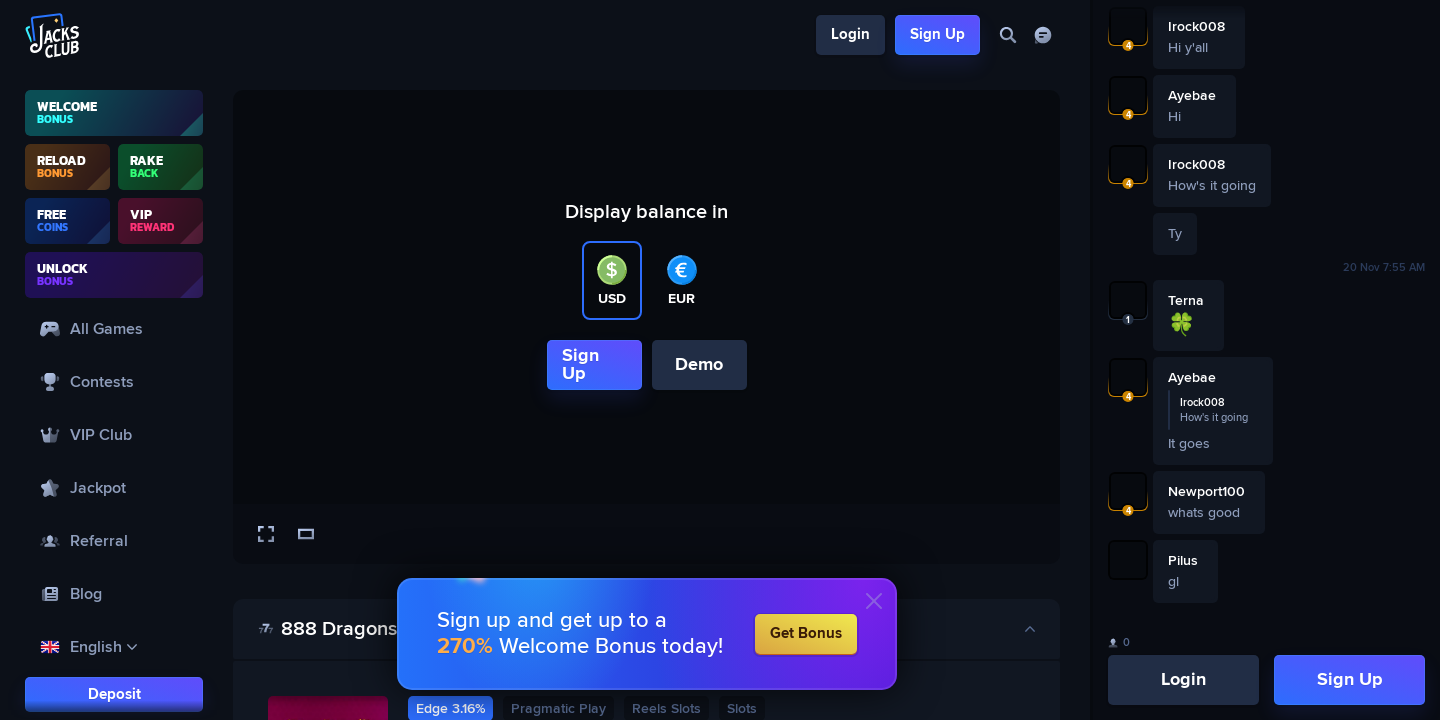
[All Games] (114, 328)
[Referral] (114, 540)
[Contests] (114, 381)
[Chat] (1042, 35)
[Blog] (114, 593)
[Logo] (53, 35)
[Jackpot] (114, 487)
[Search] (1007, 35)
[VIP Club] (114, 434)
